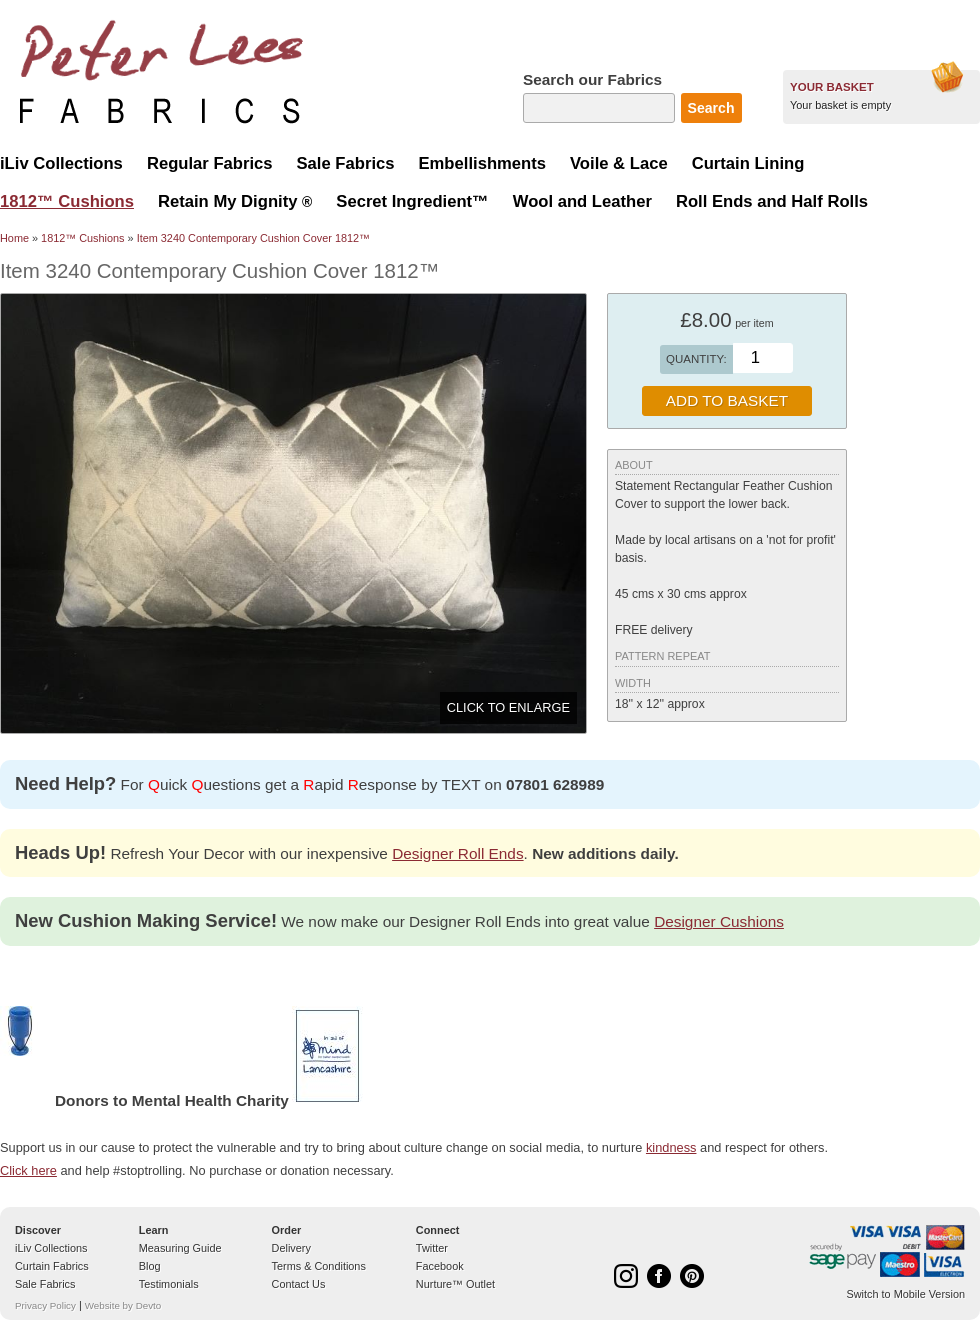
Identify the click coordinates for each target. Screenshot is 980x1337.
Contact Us (299, 1284)
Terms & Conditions (319, 1266)
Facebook (440, 1266)
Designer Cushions (719, 921)
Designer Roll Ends (457, 853)
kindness (671, 1147)
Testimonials (169, 1284)
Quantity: (696, 359)
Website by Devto (123, 1305)
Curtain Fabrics (52, 1266)
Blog (150, 1266)
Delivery (291, 1248)
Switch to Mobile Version (906, 1294)
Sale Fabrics (45, 1284)
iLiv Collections (51, 1248)
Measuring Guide (180, 1248)
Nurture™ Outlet (455, 1284)
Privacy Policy (45, 1305)
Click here (28, 1170)
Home (14, 238)
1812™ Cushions (82, 238)
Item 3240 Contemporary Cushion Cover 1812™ (253, 238)
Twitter (432, 1248)
